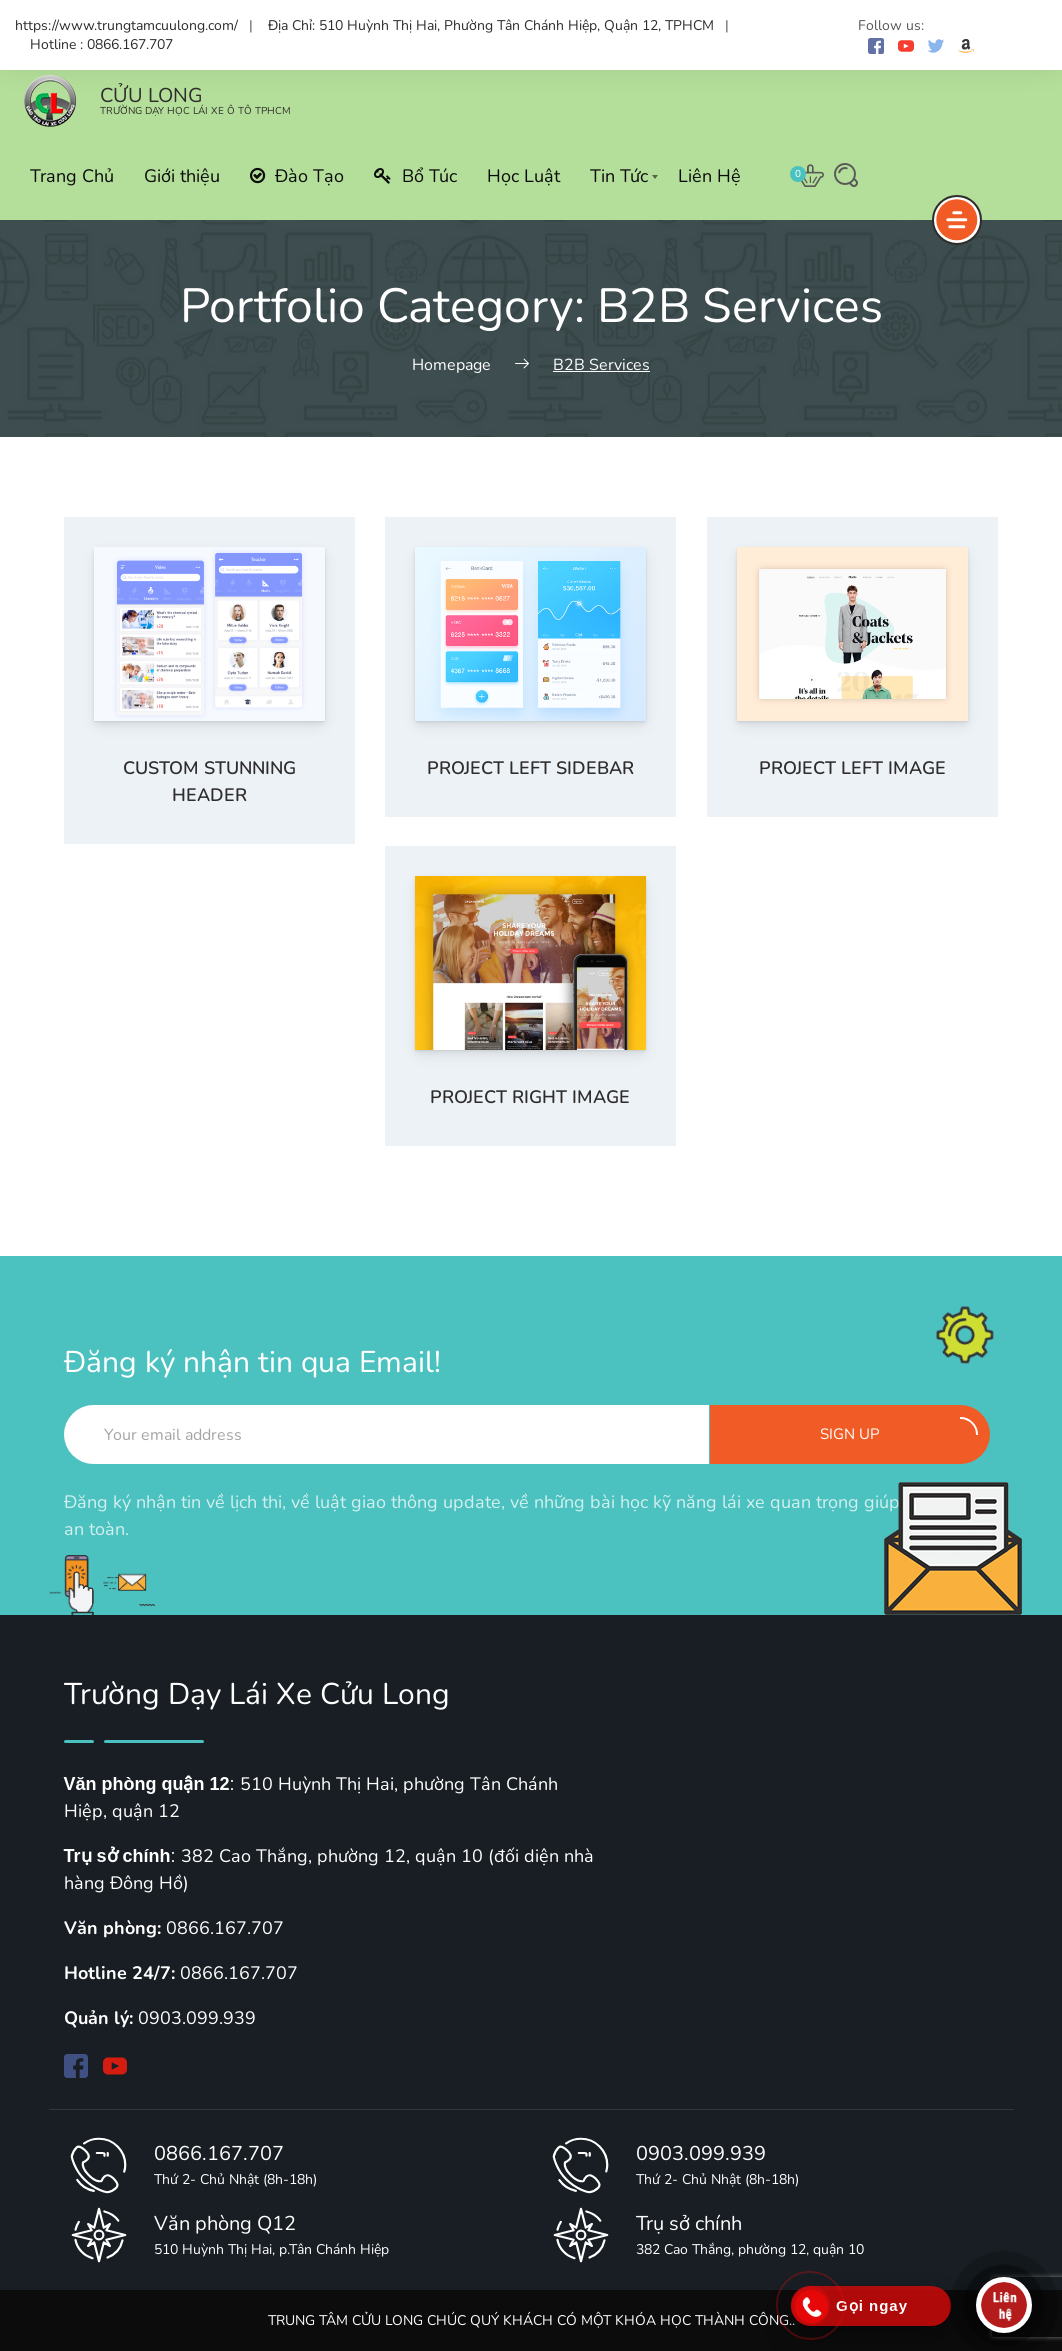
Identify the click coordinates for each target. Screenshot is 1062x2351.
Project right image (530, 1097)
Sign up (899, 1430)
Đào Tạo (297, 176)
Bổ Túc (415, 176)
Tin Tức (619, 176)
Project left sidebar (530, 768)
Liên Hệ (709, 176)
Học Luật (523, 176)
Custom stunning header (209, 781)
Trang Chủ (72, 176)
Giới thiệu (182, 176)
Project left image (852, 768)
